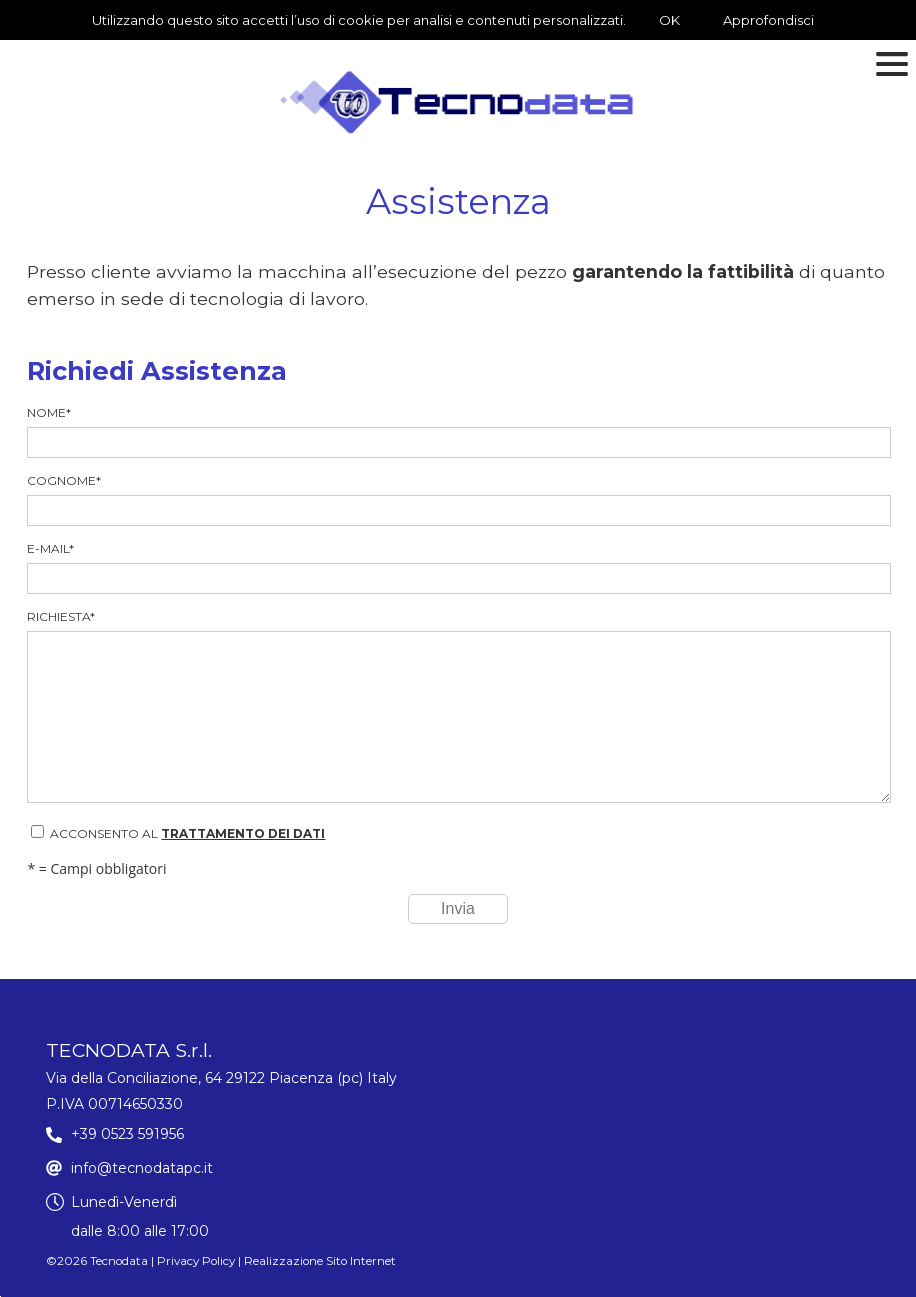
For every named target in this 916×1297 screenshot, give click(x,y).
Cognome (457, 499)
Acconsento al (178, 833)
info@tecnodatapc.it (142, 1168)
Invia (458, 908)
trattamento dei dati (243, 833)
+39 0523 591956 (127, 1134)
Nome (457, 431)
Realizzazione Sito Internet (320, 1261)
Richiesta (457, 706)
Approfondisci (768, 20)
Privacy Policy (196, 1261)
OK (669, 20)
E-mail (457, 567)
